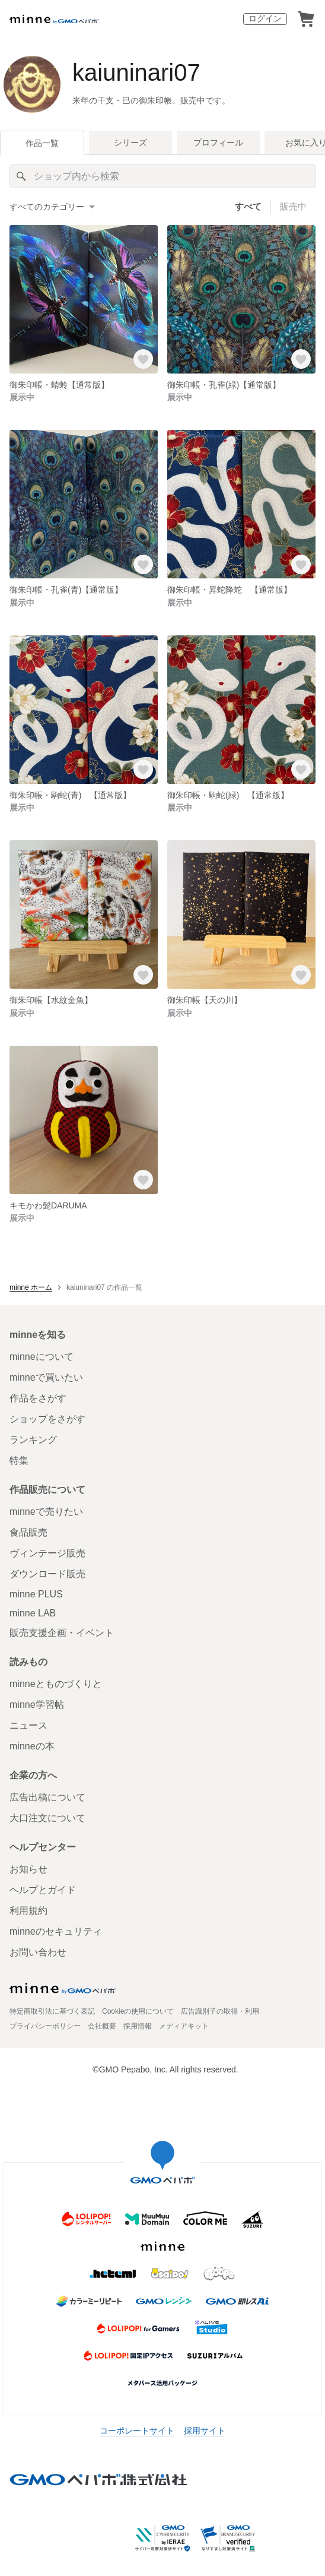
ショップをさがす (47, 1419)
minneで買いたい (46, 1377)
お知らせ (28, 1869)
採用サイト (204, 2430)
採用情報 (137, 2026)
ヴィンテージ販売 (47, 1553)
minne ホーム (30, 1287)
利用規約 (28, 1911)
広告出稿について (47, 1797)
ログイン (265, 18)
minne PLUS (36, 1594)
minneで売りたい (46, 1512)
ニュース (28, 1725)
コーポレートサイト (137, 2430)
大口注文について (47, 1818)
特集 (18, 1460)
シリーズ (130, 142)
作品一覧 (42, 143)
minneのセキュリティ (55, 1931)
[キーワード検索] (162, 176)
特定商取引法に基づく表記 (52, 2011)
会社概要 (102, 2026)
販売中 (293, 206)
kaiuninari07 (136, 72)
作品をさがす (37, 1398)
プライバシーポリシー (45, 2026)
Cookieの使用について (138, 2011)
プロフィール (218, 142)
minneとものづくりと (55, 1684)
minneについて (41, 1357)
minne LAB (32, 1613)
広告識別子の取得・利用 (220, 2011)
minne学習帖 (36, 1705)
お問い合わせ (37, 1952)
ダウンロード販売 (47, 1574)
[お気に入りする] (144, 359)
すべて (248, 206)
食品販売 (28, 1532)
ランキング (33, 1440)
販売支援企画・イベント (61, 1633)
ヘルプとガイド (42, 1890)
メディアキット (184, 2026)
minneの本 (32, 1746)
